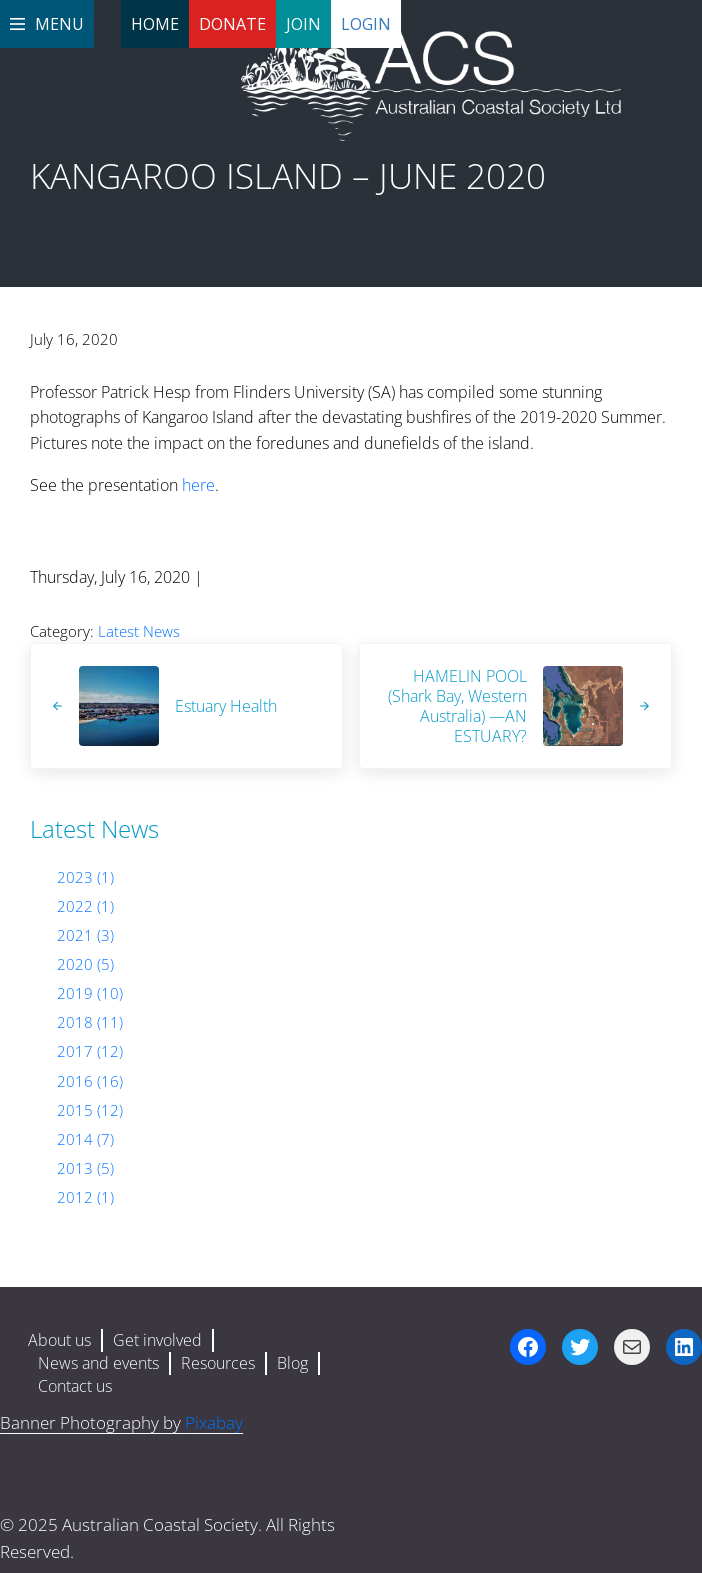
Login (366, 24)
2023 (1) (85, 877)
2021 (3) (85, 935)
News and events (98, 1363)
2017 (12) (90, 1051)
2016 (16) (90, 1081)
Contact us (75, 1386)
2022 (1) (85, 906)
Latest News (139, 631)
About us (59, 1340)
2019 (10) (90, 993)
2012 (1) (85, 1197)
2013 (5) (85, 1168)
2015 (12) (90, 1110)
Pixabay (214, 1422)
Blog (292, 1363)
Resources (218, 1363)
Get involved (157, 1340)
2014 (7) (85, 1139)
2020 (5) (85, 964)
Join (303, 24)
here (198, 485)
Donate (232, 24)
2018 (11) (90, 1022)
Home (155, 24)
